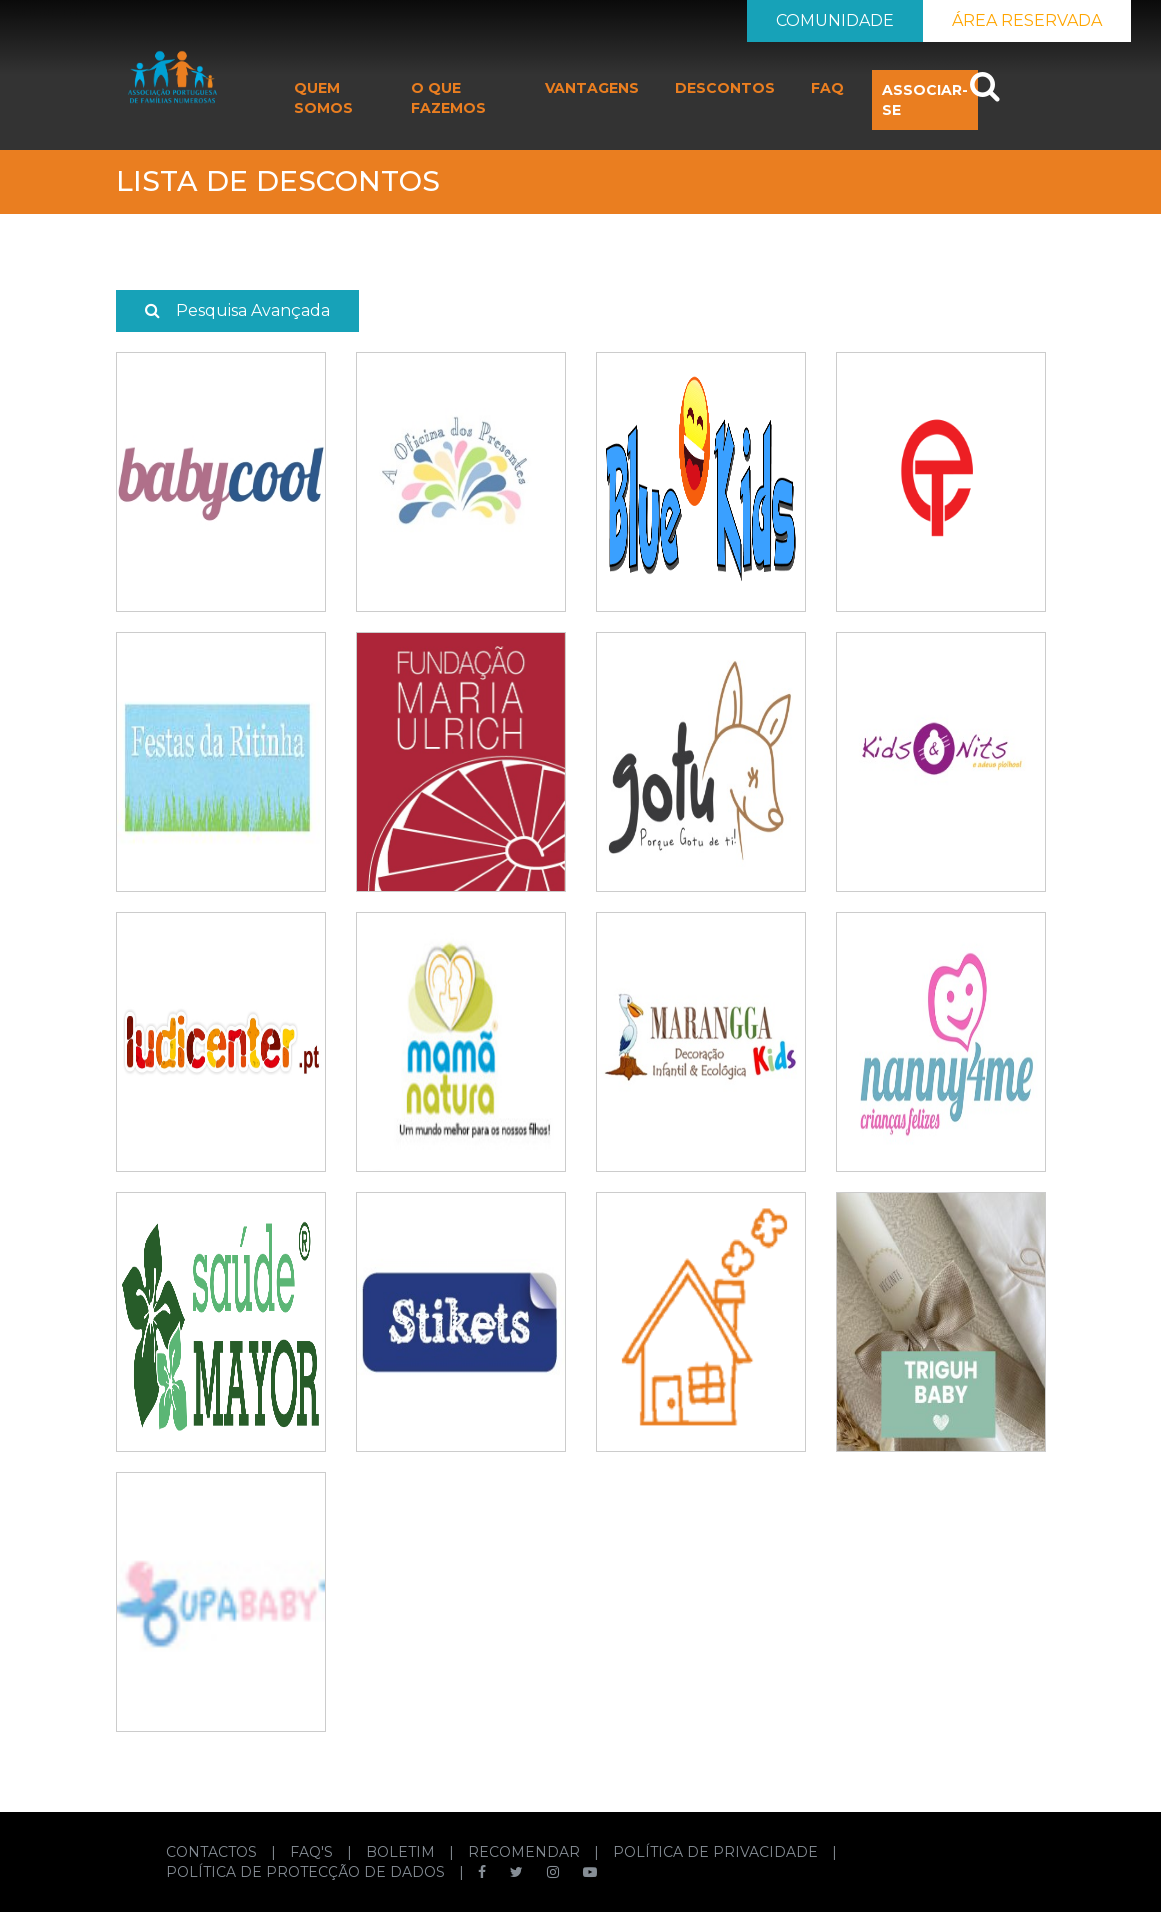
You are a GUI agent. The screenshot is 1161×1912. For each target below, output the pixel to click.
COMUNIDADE (835, 20)
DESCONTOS (725, 88)
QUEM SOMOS (323, 98)
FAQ (827, 88)
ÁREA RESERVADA (1027, 20)
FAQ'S (313, 1852)
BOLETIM (402, 1852)
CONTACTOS (213, 1852)
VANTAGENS (592, 88)
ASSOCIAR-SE (925, 100)
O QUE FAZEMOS (448, 98)
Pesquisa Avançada (237, 310)
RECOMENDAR (526, 1852)
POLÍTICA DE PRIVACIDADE (717, 1852)
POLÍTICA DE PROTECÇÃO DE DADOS (307, 1872)
